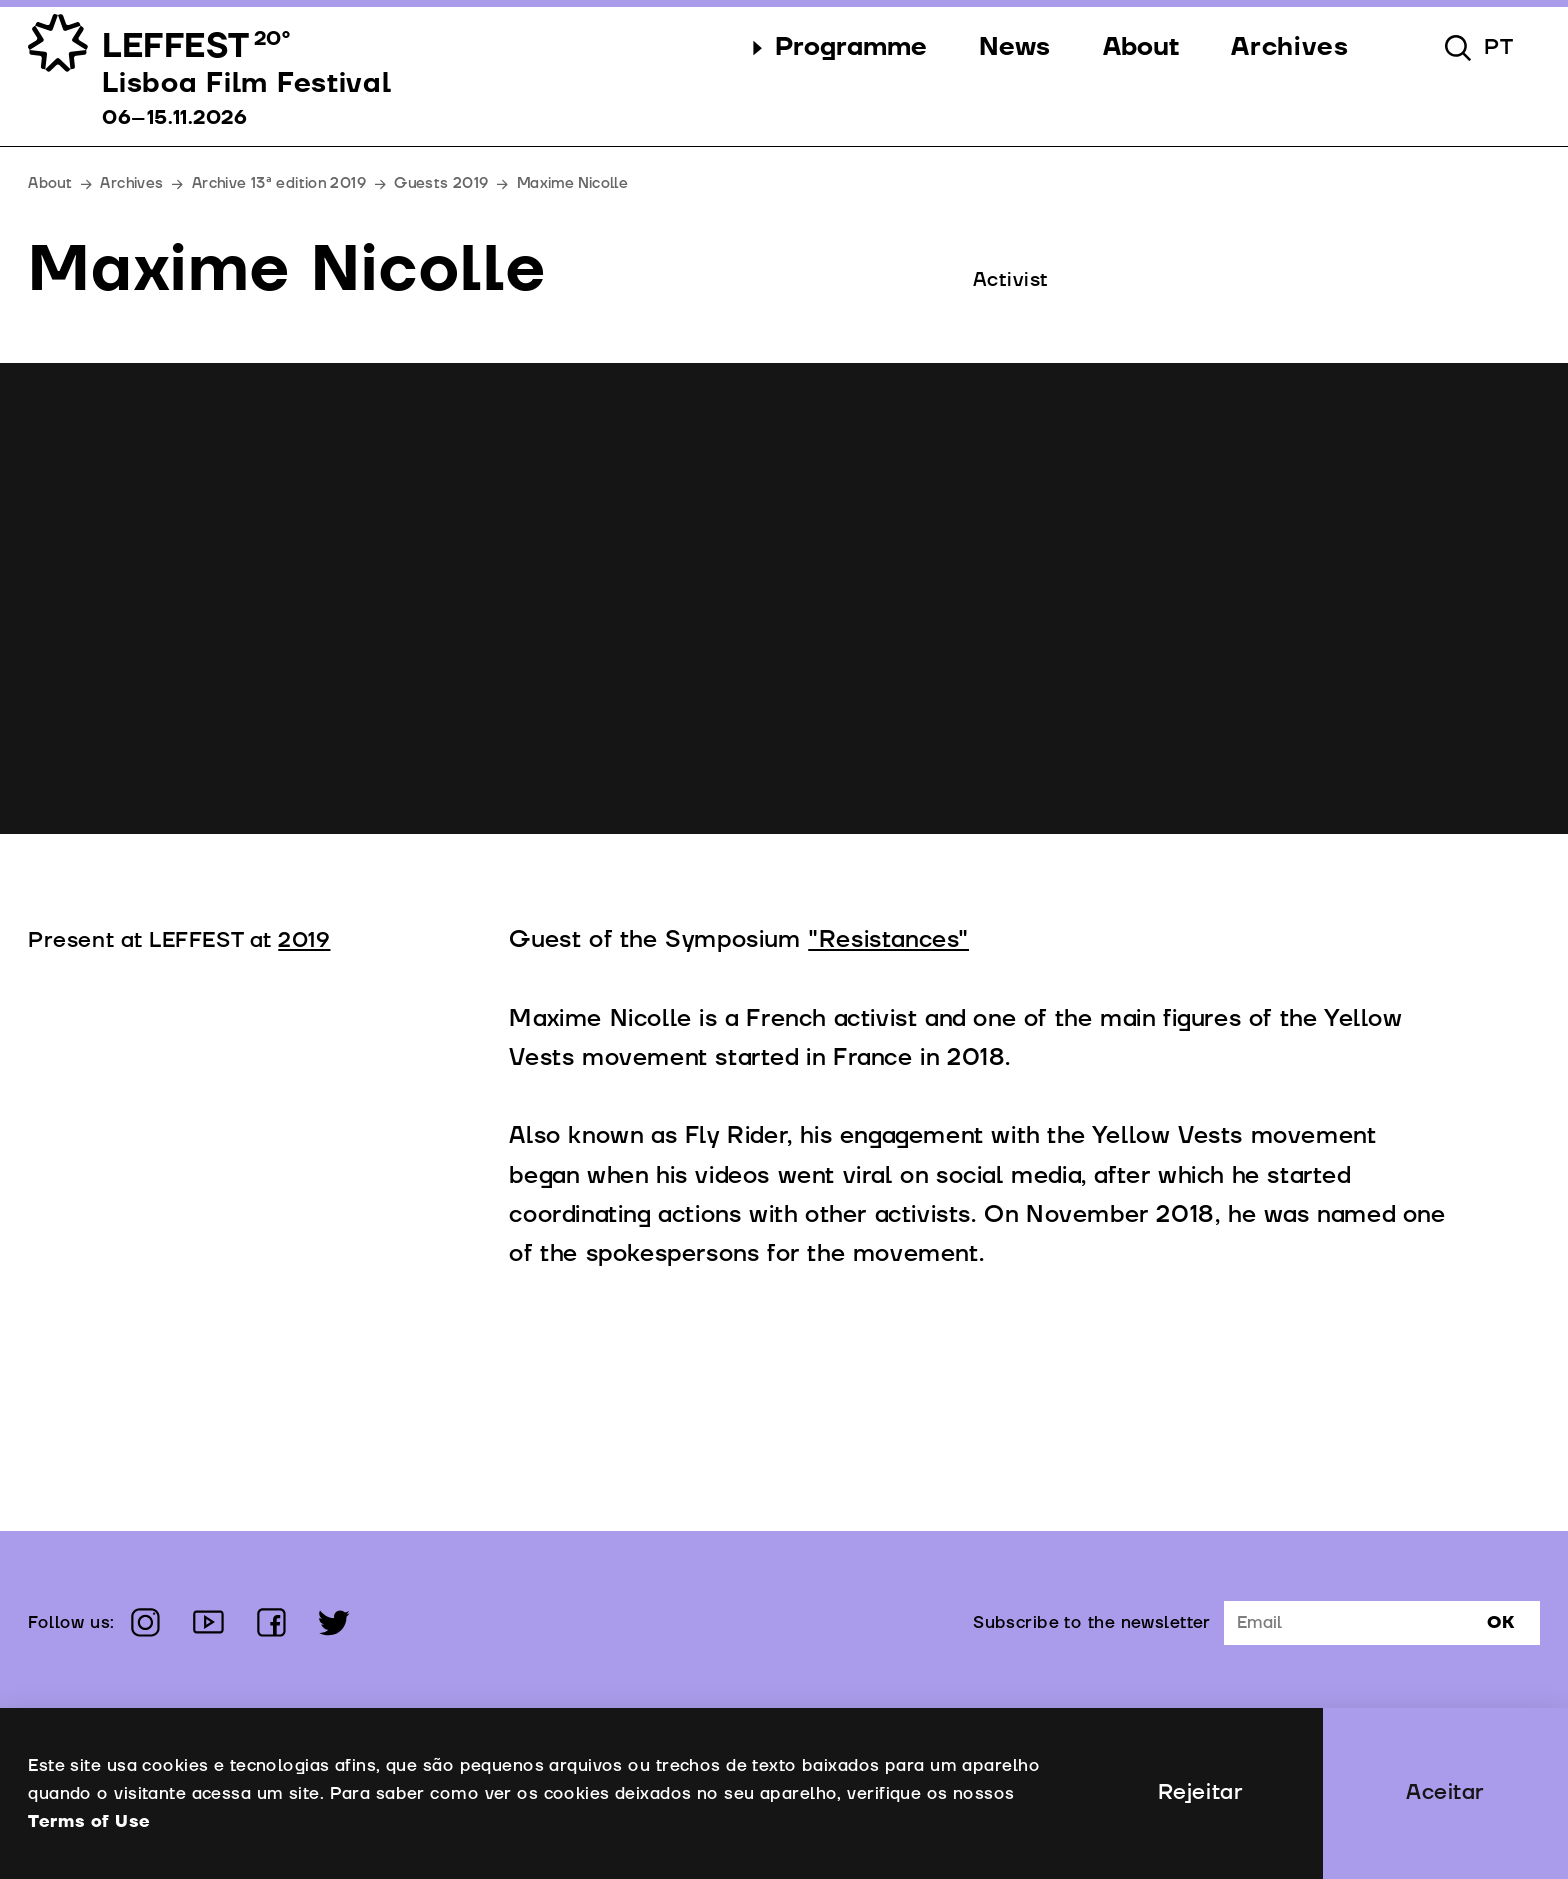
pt (1499, 47)
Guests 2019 (441, 183)
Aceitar (1445, 1792)
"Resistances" (888, 940)
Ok (1500, 1622)
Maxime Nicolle (572, 183)
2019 (304, 940)
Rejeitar (1200, 1792)
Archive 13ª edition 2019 (279, 183)
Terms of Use (89, 1821)
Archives (131, 183)
